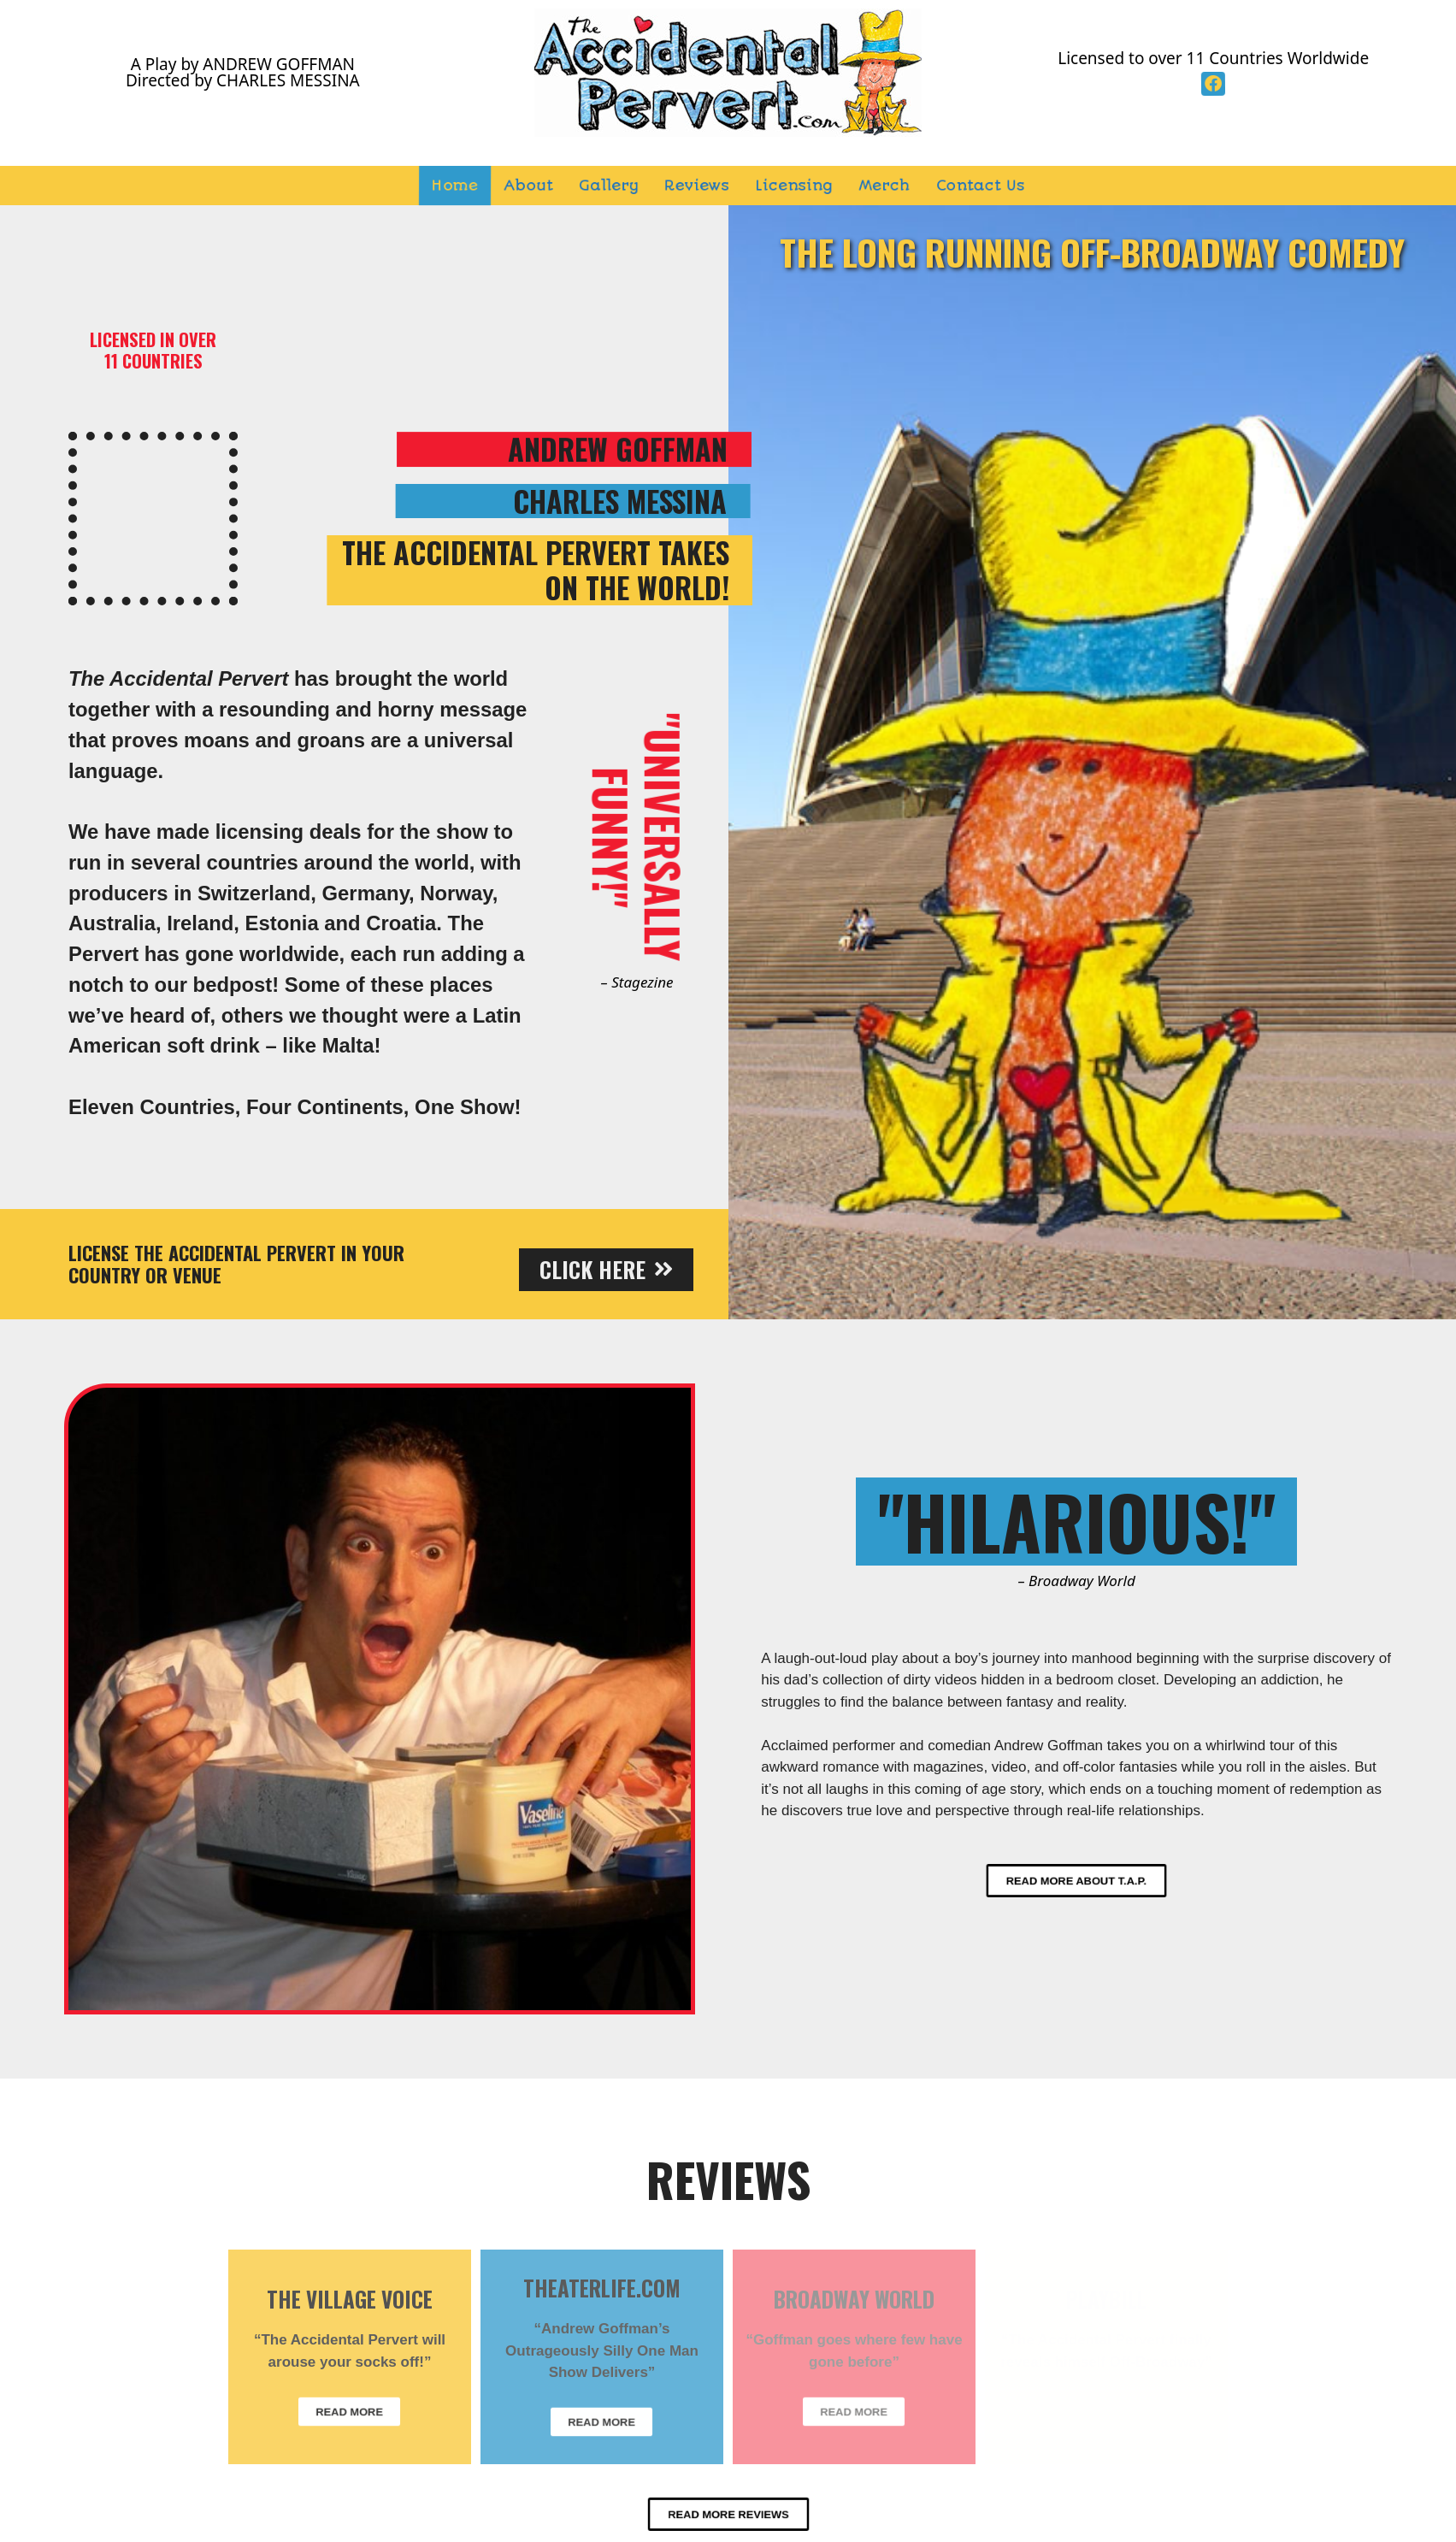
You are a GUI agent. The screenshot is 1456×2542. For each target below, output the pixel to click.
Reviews (697, 185)
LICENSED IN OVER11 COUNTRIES (153, 350)
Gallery (609, 185)
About (529, 185)
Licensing (794, 185)
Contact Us (981, 185)
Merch (885, 185)
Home (455, 185)
